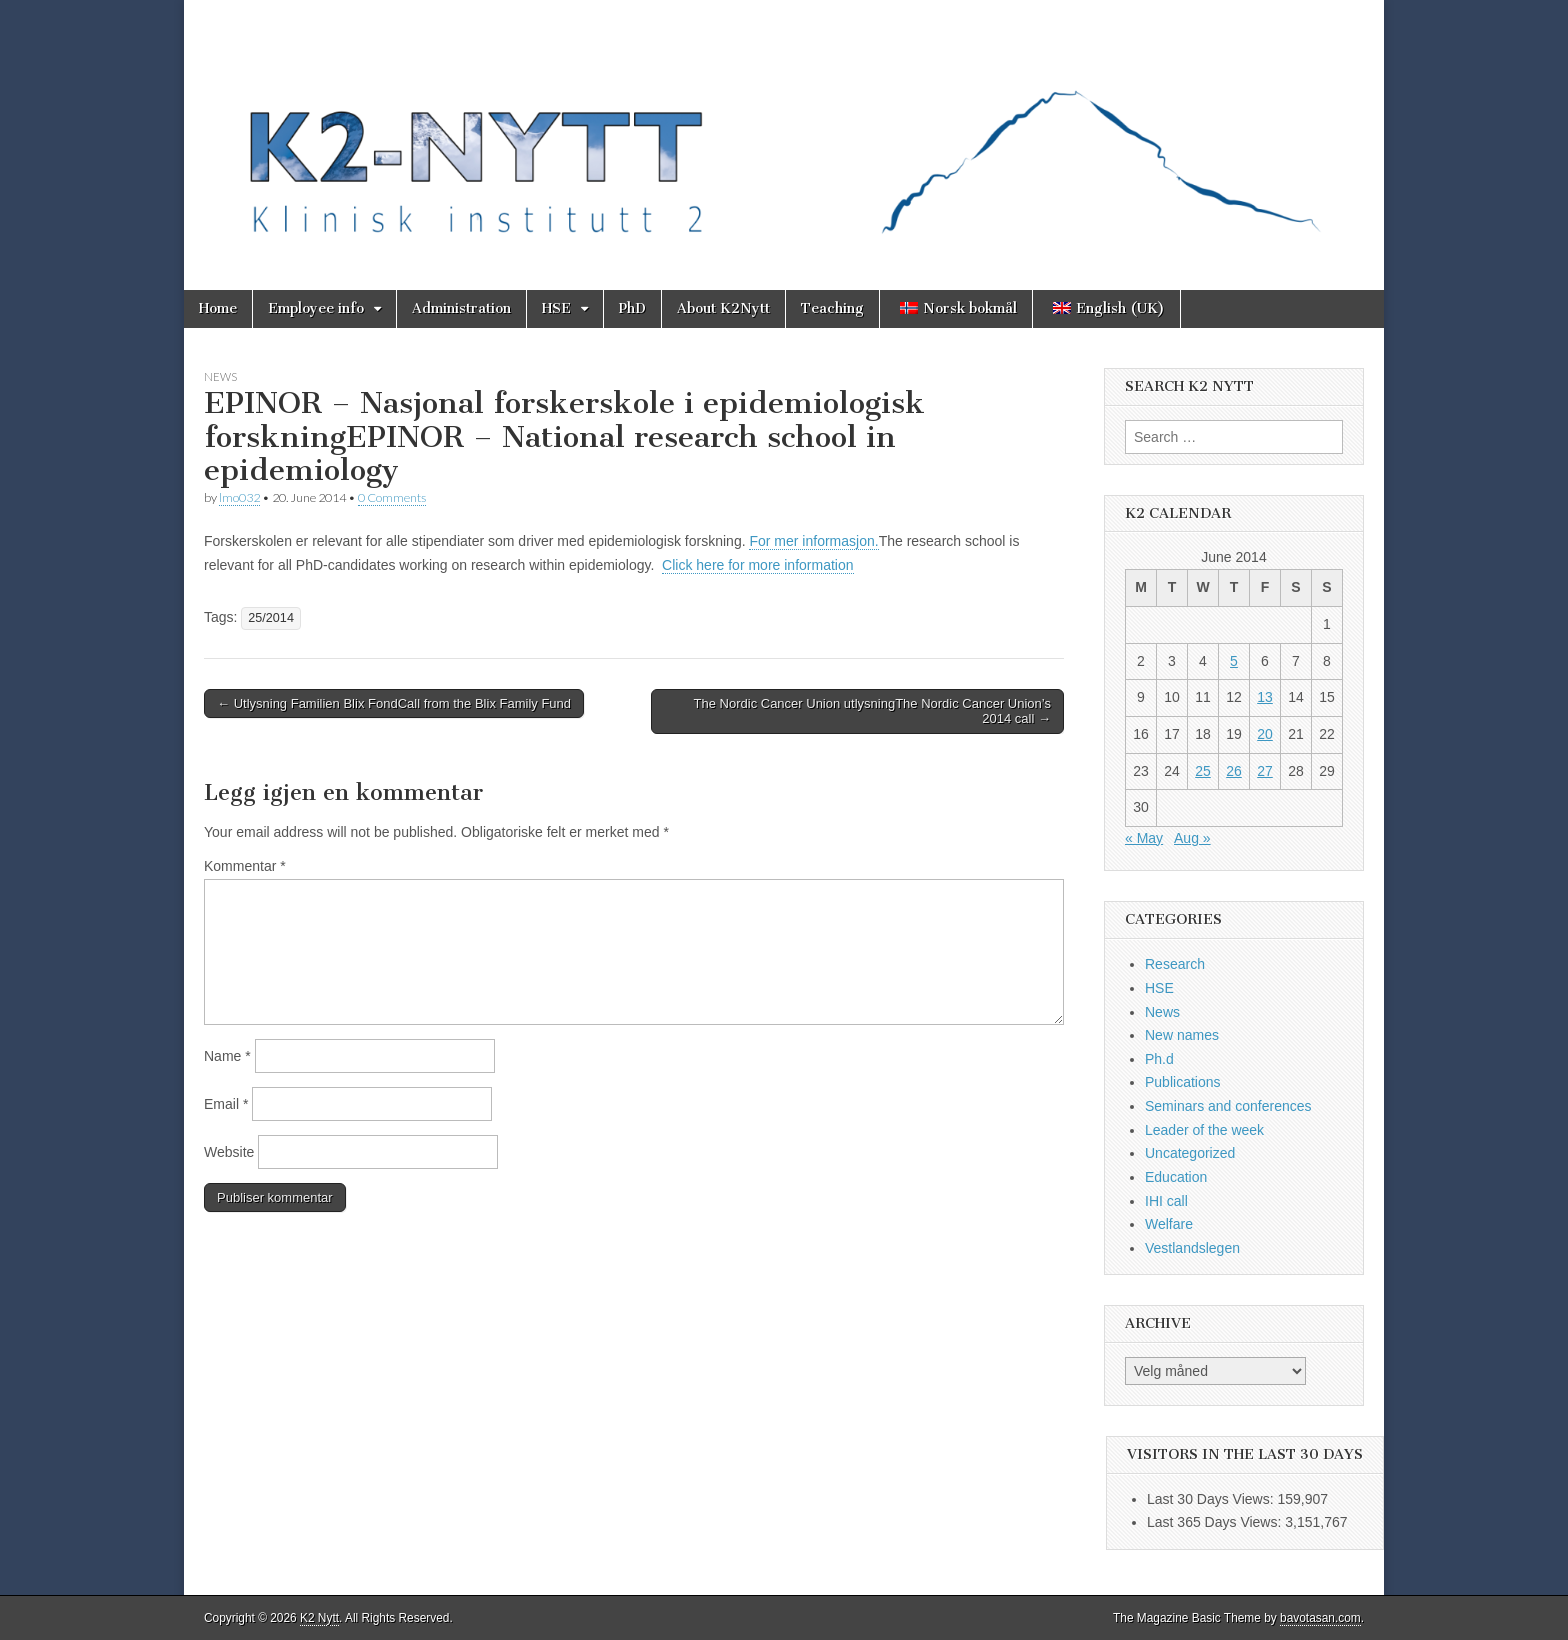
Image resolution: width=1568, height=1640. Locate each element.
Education (1176, 1177)
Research (1175, 964)
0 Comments (392, 497)
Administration (461, 308)
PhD (632, 308)
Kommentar (245, 866)
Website (229, 1152)
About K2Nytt (723, 308)
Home (218, 308)
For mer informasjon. (813, 541)
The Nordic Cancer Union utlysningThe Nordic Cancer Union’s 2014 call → (872, 711)
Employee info (316, 308)
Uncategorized (1190, 1153)
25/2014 (271, 618)
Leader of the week (1204, 1130)
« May (1144, 838)
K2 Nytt (319, 1618)
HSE (556, 308)
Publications (1183, 1082)
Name (227, 1056)
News (220, 376)
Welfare (1169, 1224)
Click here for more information (757, 565)
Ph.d (1159, 1059)
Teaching (832, 308)
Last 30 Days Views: (1212, 1499)
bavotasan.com (1320, 1618)
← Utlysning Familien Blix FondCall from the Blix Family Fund (394, 703)
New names (1182, 1035)
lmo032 (239, 497)
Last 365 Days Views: (1216, 1522)
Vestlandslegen (1192, 1248)
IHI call (1166, 1201)
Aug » (1192, 838)
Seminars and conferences (1228, 1106)
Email (226, 1104)
